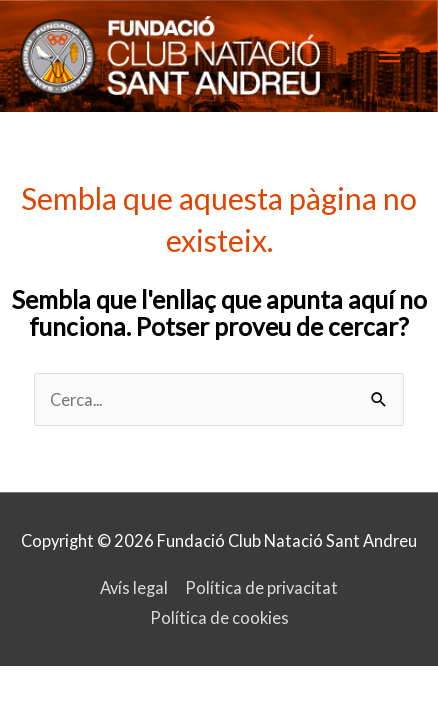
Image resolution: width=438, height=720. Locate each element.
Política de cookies (219, 617)
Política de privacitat (261, 587)
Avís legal (134, 587)
